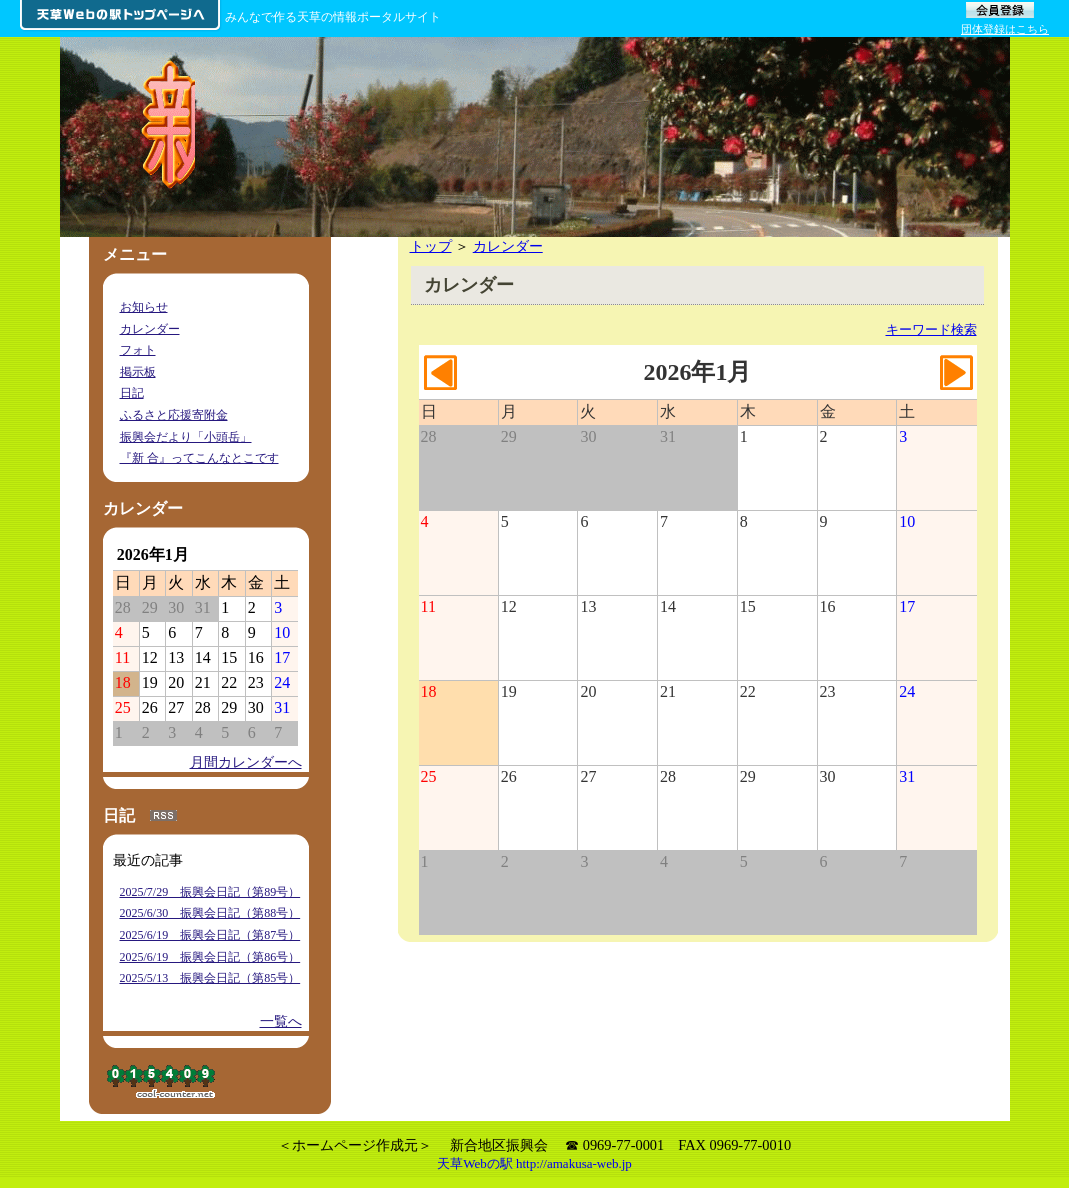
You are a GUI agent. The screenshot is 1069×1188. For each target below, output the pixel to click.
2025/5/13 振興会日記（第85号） (210, 978)
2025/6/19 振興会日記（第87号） (210, 935)
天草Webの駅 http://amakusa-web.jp (534, 1163)
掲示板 (138, 372)
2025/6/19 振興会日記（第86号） (210, 957)
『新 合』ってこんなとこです (199, 458)
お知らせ (144, 307)
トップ (431, 246)
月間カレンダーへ (246, 762)
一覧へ (281, 1021)
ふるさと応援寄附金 (174, 415)
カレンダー (508, 246)
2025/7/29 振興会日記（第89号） (210, 892)
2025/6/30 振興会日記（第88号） (210, 913)
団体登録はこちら (1005, 29)
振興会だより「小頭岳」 (186, 437)
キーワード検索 (931, 329)
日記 (132, 393)
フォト (138, 350)
